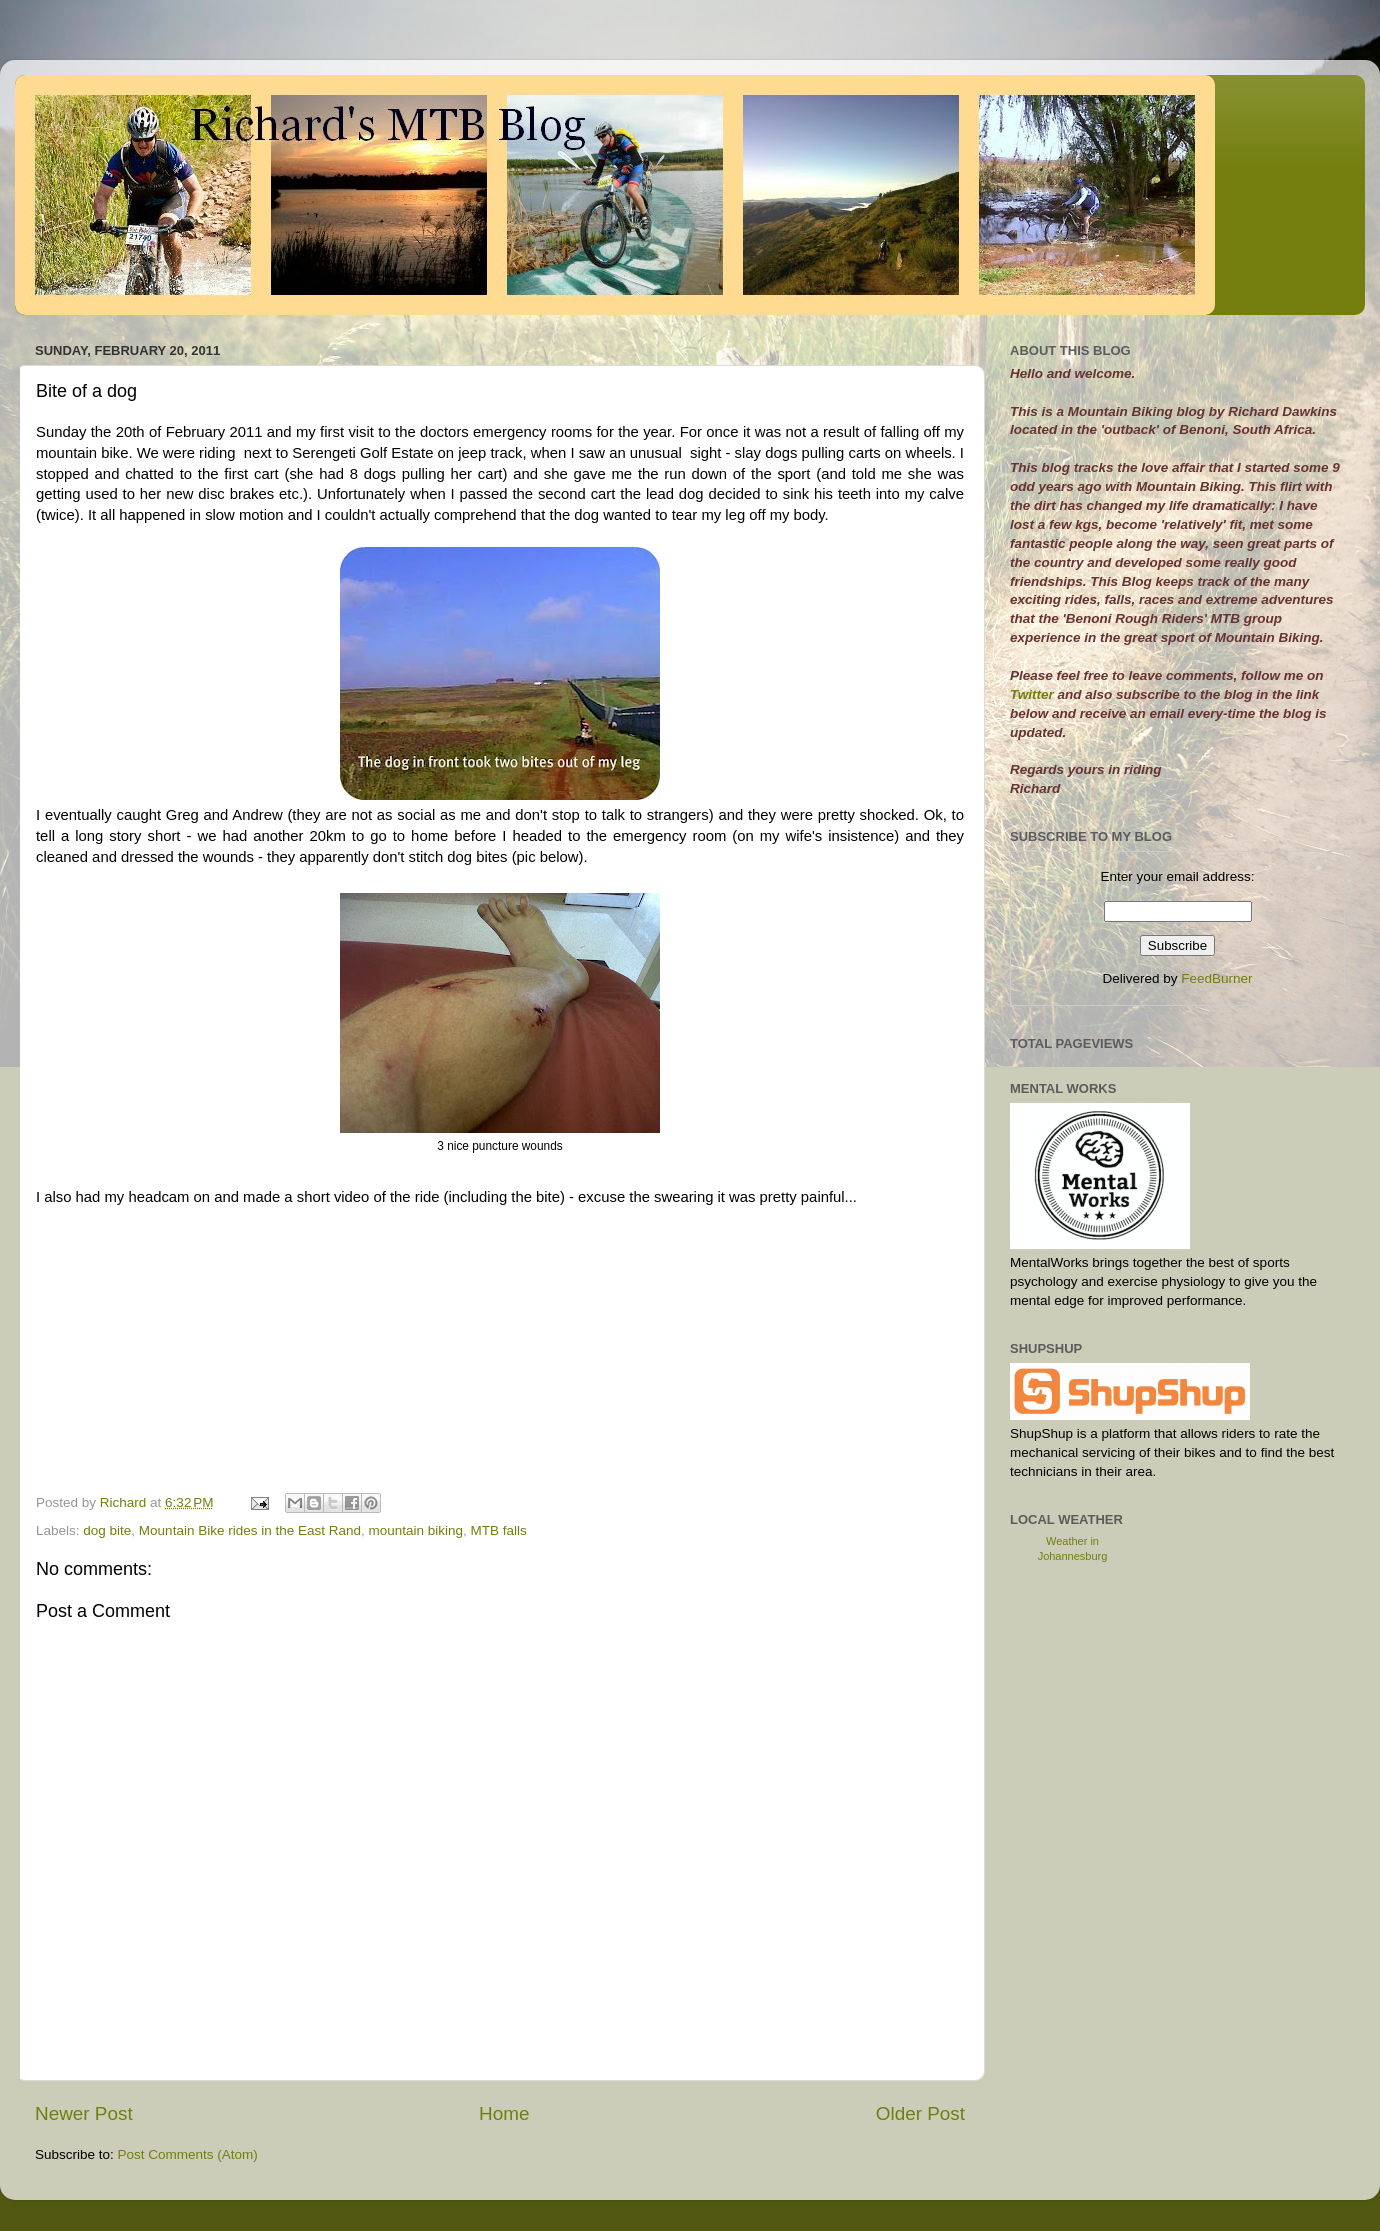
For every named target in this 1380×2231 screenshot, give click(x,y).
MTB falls (499, 1530)
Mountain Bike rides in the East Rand (250, 1530)
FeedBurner (1216, 978)
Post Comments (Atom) (188, 2154)
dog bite (107, 1530)
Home (504, 2113)
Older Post (920, 2113)
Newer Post (84, 2113)
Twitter (1034, 694)
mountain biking (416, 1530)
